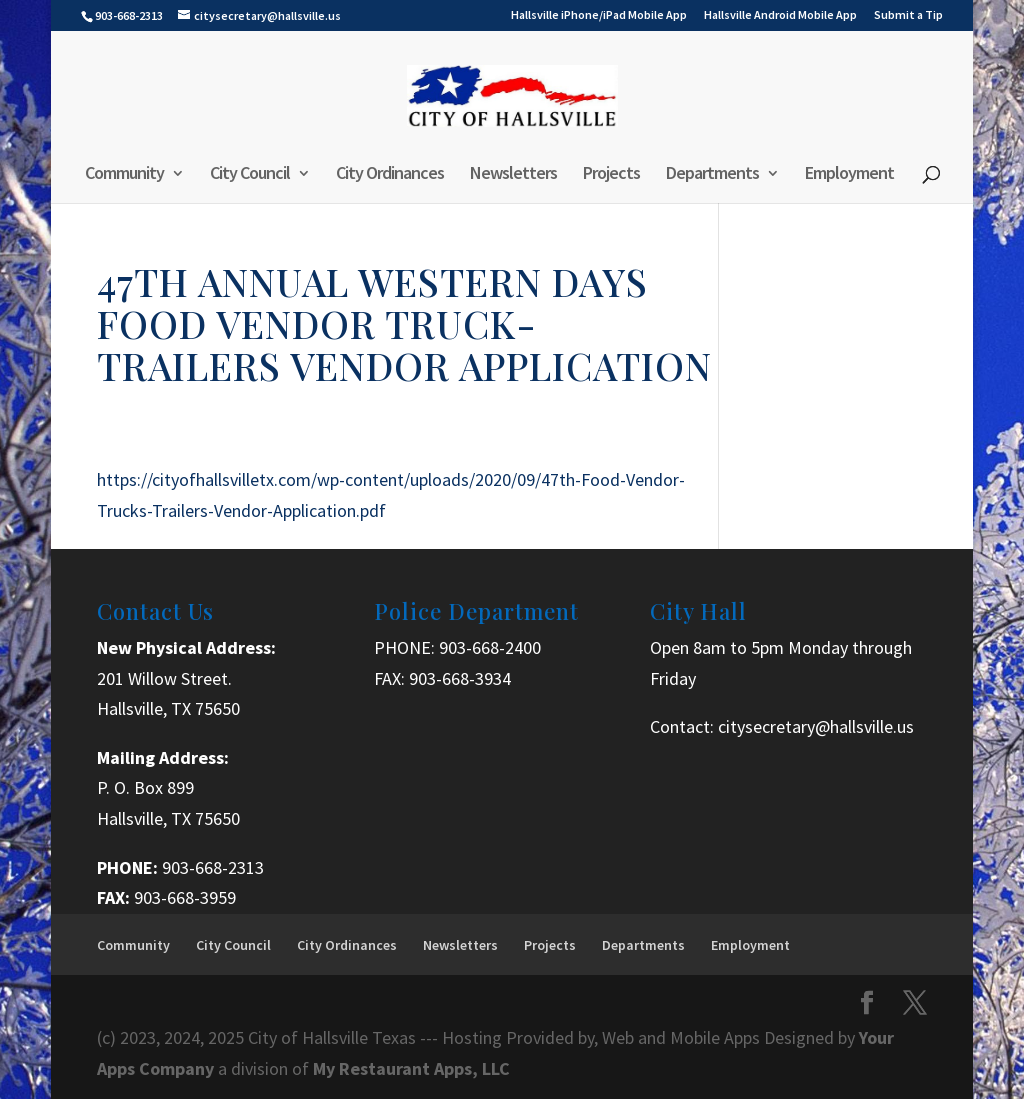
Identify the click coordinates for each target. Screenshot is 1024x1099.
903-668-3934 (460, 678)
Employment (849, 175)
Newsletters (513, 175)
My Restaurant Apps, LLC (411, 1068)
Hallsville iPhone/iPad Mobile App (599, 15)
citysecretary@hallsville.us (816, 726)
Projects (611, 175)
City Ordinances (390, 175)
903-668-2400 (490, 647)
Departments (712, 175)
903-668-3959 (185, 897)
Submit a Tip (908, 15)
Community (124, 175)
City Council (250, 175)
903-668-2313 (213, 867)
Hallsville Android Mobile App (780, 15)
